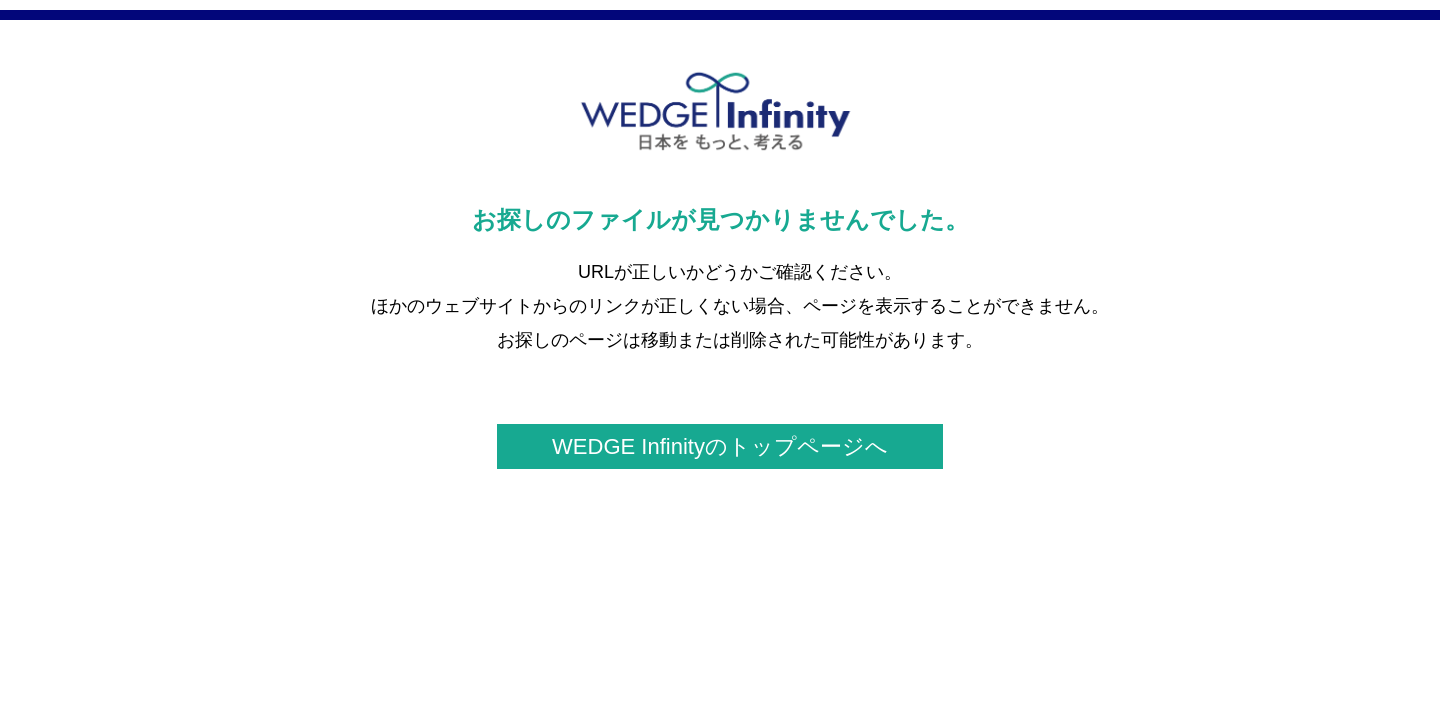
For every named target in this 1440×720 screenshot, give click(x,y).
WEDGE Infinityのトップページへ (720, 446)
